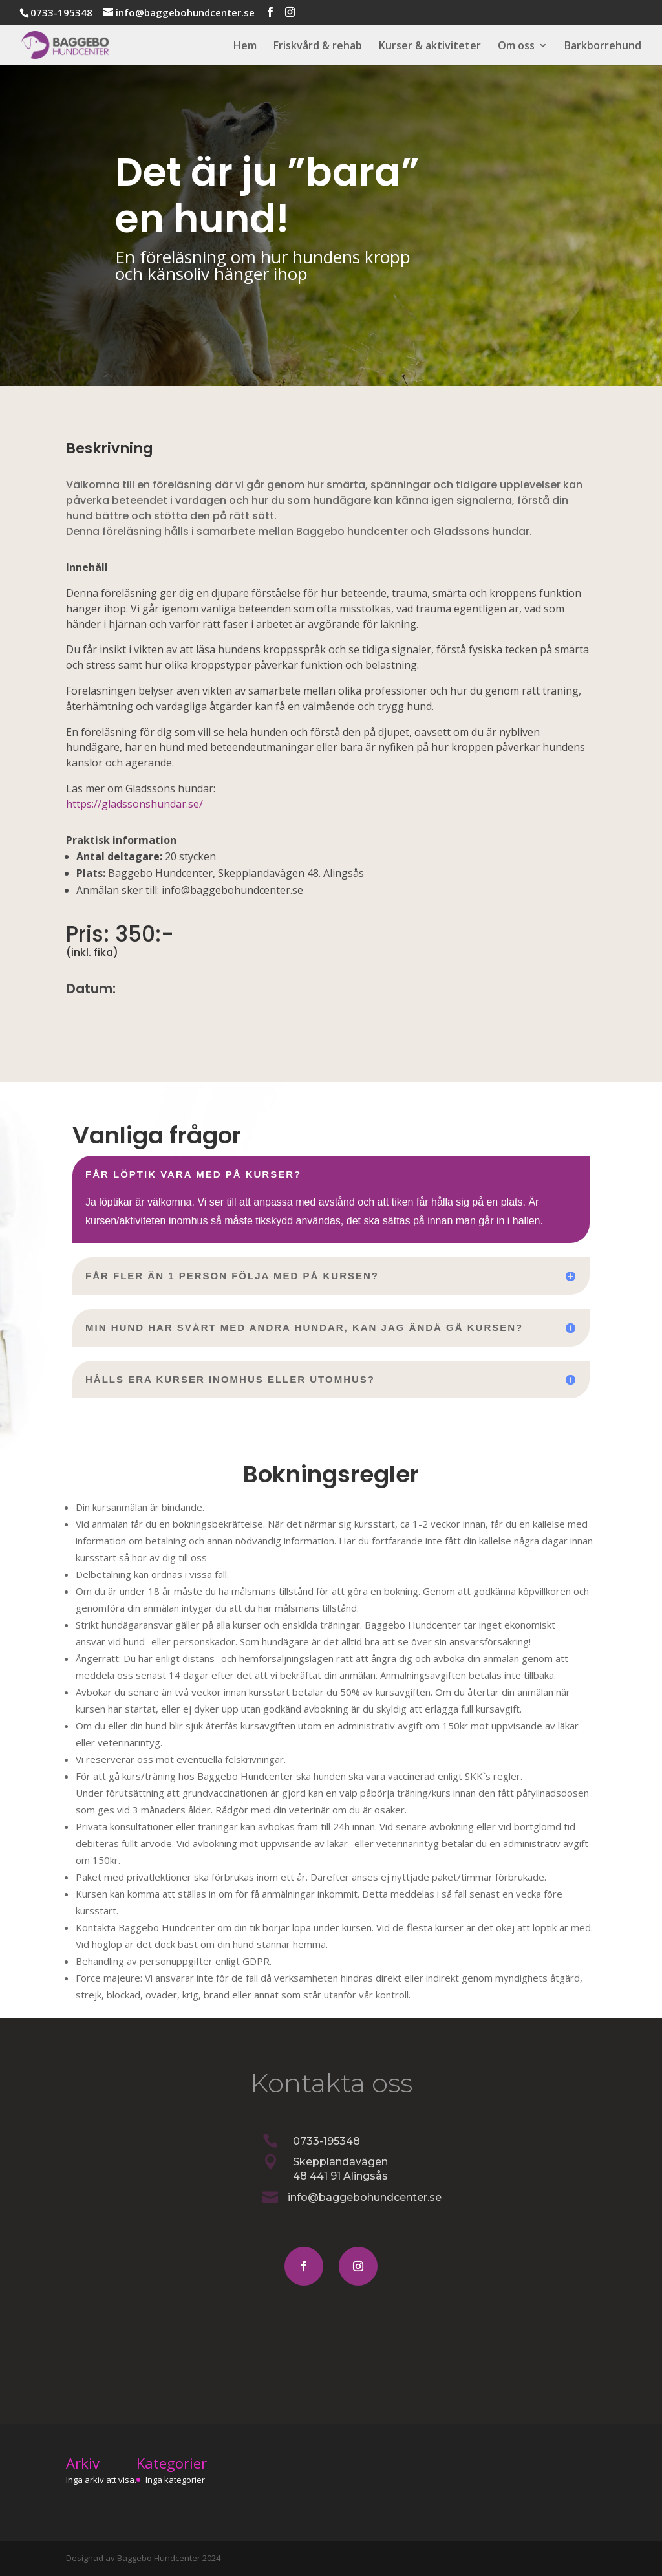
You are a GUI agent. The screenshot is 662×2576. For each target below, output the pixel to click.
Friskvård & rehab (317, 46)
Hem (245, 46)
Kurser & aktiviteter (430, 46)
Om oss (516, 46)
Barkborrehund (602, 46)
